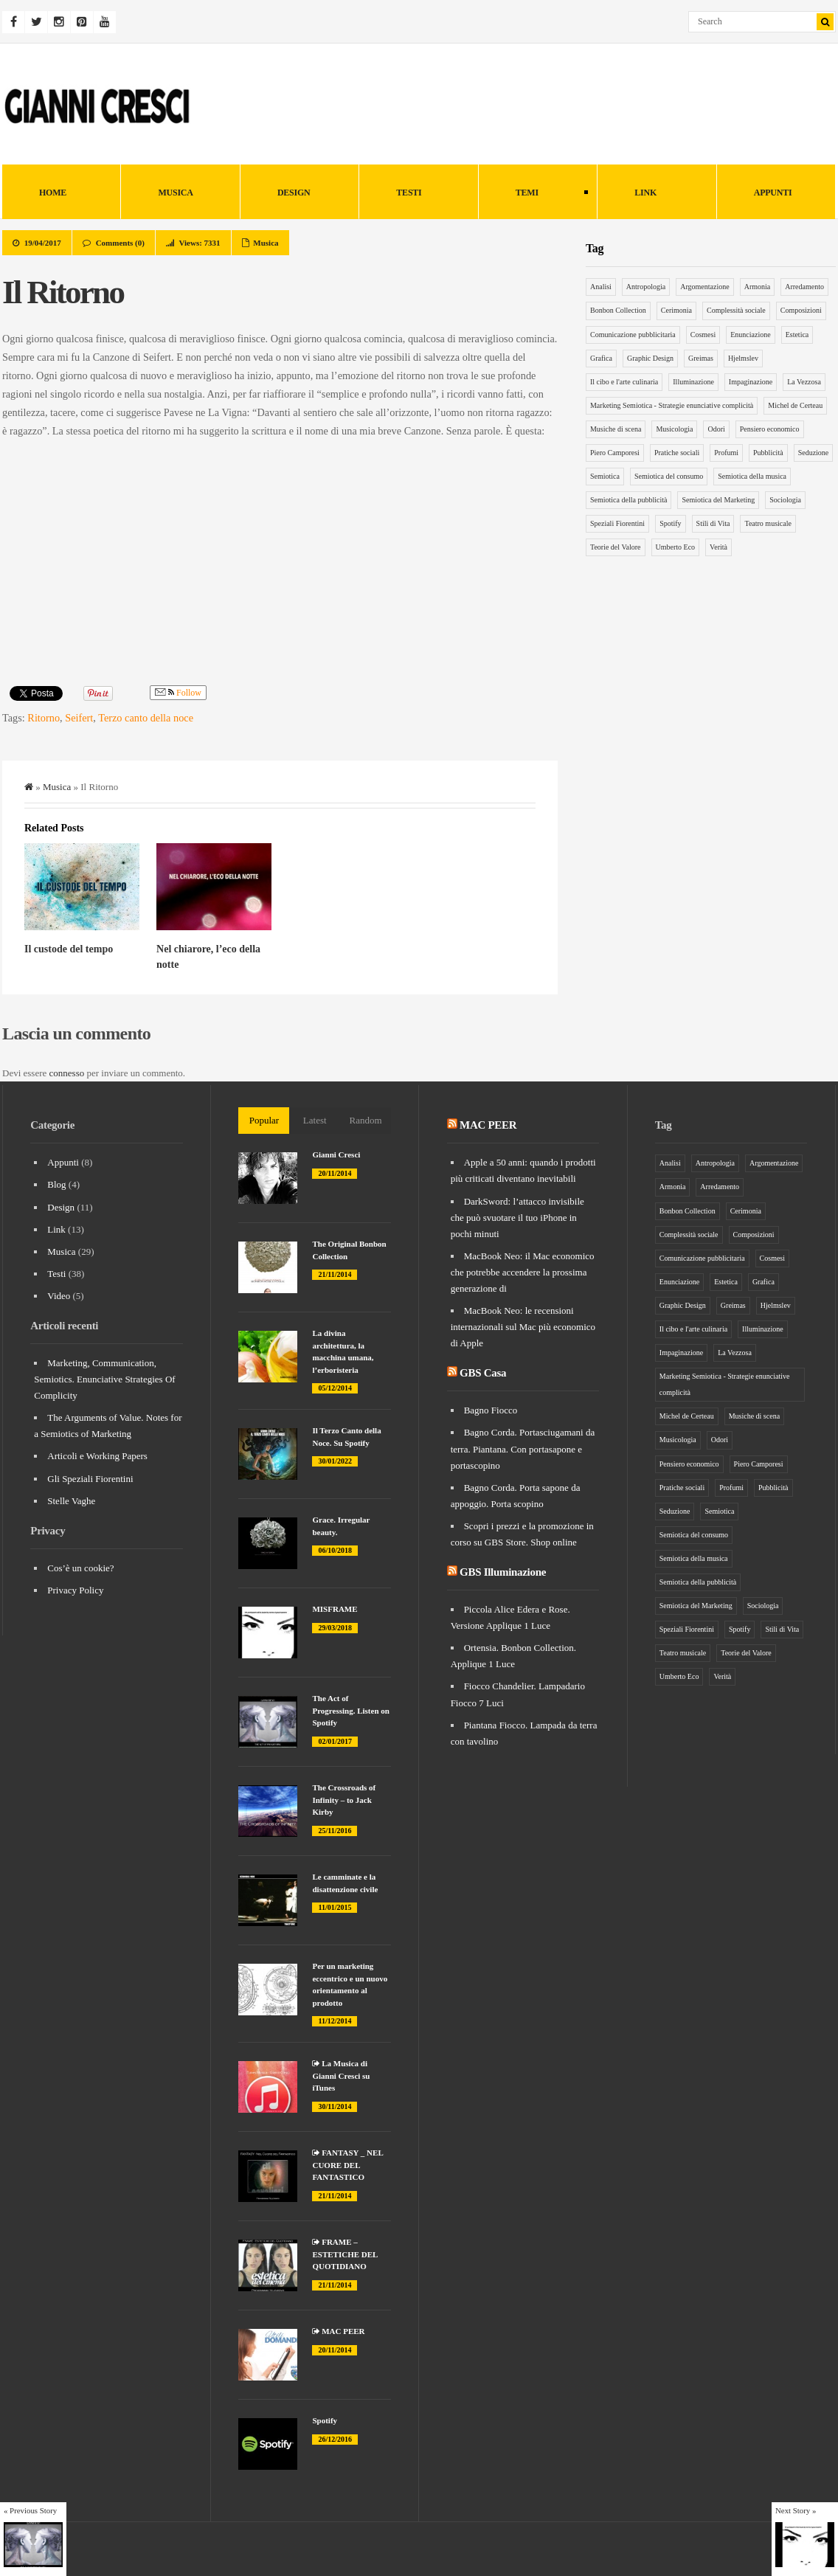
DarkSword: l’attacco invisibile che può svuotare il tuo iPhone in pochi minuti (517, 1217)
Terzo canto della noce (145, 718)
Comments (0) (120, 242)
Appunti (773, 192)
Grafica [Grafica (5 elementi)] (601, 358)
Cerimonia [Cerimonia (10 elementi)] (676, 310)
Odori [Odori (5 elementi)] (715, 429)
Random (366, 1120)
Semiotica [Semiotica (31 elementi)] (605, 476)
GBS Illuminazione (503, 1572)
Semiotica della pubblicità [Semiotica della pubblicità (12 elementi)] (628, 500)
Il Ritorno (62, 292)
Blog (56, 1184)
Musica (175, 192)
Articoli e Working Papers (97, 1455)
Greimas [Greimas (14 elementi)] (700, 358)
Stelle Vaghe (71, 1500)
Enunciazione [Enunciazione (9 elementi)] (750, 334)
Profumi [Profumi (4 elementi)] (726, 453)
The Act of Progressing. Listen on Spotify (350, 1710)
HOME (52, 192)
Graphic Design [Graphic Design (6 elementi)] (650, 358)
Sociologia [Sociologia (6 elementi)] (785, 500)
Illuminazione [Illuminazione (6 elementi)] (693, 382)
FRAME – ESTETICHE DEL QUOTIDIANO (344, 2254)
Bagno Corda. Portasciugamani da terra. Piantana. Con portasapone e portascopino (523, 1448)
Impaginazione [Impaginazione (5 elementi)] (750, 382)
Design (294, 192)
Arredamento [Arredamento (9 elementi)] (804, 287)
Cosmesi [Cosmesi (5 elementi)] (703, 334)
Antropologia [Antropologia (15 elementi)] (645, 287)
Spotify (324, 2420)
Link (645, 192)
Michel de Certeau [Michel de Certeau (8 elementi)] (795, 405)
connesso (67, 1072)
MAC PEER (338, 2331)
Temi (533, 193)
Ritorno (43, 718)
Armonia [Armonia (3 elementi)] (757, 287)
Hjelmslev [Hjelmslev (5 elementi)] (743, 358)
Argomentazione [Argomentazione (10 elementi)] (704, 287)
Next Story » (795, 2510)
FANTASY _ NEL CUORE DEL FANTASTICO (347, 2164)
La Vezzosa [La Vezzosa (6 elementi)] (804, 382)
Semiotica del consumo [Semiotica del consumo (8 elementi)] (668, 476)
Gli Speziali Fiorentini (90, 1478)
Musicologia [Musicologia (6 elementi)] (674, 429)
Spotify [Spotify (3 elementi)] (670, 523)
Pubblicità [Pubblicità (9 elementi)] (768, 453)
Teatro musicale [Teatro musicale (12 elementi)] (767, 523)
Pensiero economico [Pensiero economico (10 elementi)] (770, 429)
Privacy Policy (75, 1590)
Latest (315, 1120)
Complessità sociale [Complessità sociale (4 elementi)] (736, 310)
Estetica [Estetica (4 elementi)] (797, 334)
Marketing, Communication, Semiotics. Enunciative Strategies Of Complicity (104, 1379)
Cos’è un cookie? (80, 1567)
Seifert (79, 718)
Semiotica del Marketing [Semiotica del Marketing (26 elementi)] (718, 500)
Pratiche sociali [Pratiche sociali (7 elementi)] (676, 453)
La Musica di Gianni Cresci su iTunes (341, 2075)
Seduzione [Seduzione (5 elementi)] (813, 453)
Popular (264, 1120)
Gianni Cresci (336, 1154)
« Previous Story (30, 2510)
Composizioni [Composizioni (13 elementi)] (801, 310)
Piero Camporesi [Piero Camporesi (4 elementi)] (615, 453)
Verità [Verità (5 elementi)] (718, 547)
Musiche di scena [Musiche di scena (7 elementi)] (615, 429)
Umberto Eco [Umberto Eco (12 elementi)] (676, 547)
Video (58, 1295)
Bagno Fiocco (491, 1410)
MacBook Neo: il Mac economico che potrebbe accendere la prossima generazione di (523, 1272)
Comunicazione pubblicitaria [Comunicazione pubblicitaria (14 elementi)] (633, 334)
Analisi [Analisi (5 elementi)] (601, 287)
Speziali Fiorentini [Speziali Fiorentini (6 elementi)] (617, 523)
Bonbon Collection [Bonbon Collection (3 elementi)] (618, 310)
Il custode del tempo (68, 949)
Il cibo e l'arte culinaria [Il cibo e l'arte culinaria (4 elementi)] (624, 382)
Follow (178, 693)
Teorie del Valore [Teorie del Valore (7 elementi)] (615, 547)
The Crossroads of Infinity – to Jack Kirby (343, 1799)
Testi (408, 192)
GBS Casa (483, 1373)
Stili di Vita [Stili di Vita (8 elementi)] (713, 523)
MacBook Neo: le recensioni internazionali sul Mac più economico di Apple (523, 1326)
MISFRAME (334, 1608)
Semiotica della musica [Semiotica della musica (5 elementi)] (752, 476)
